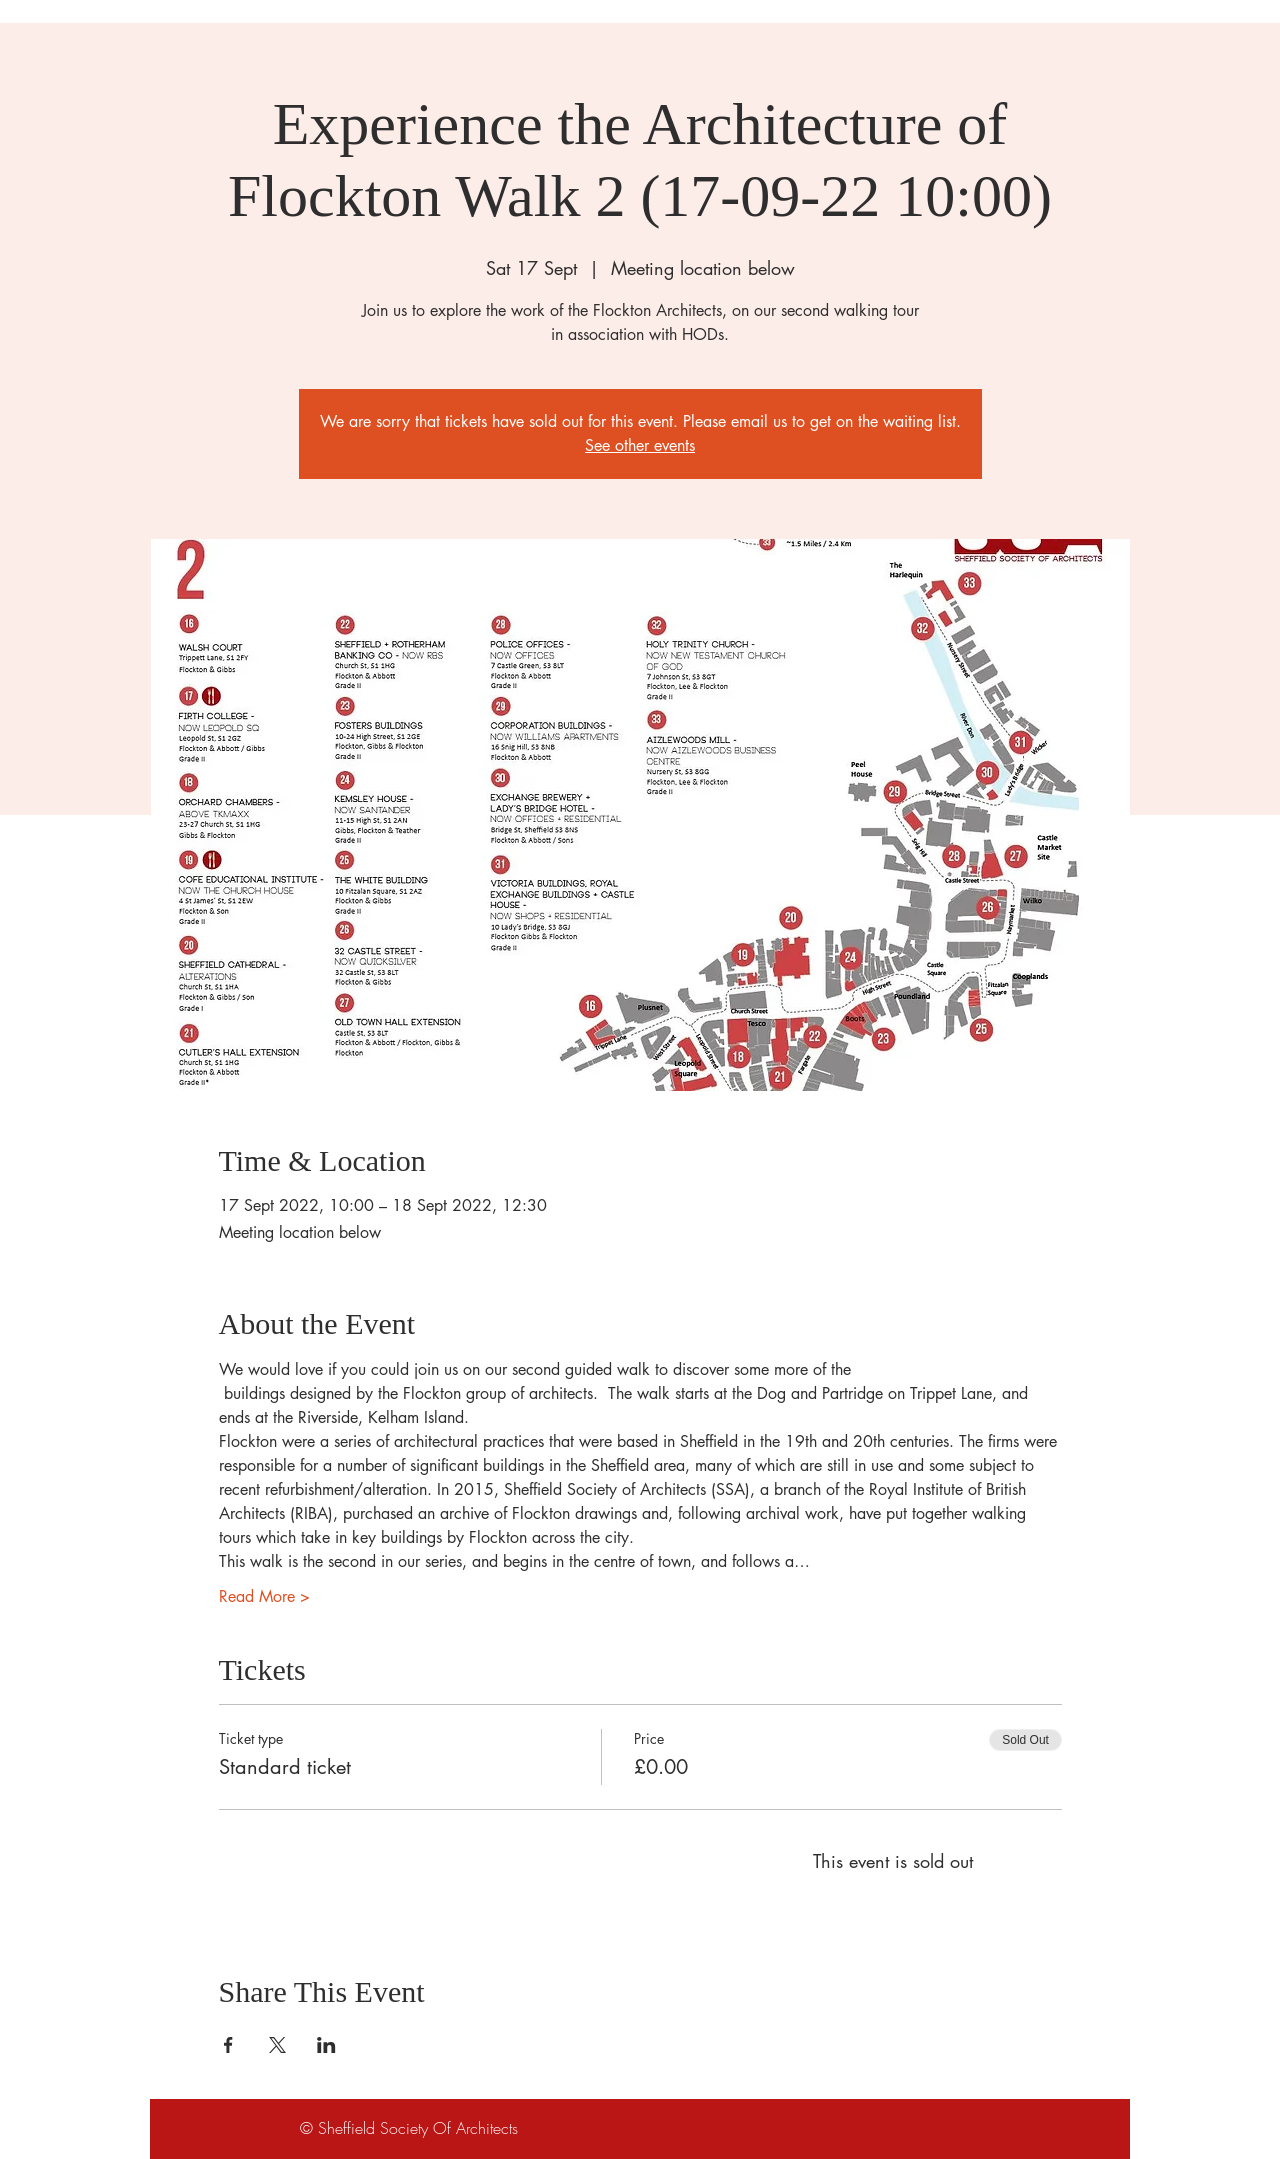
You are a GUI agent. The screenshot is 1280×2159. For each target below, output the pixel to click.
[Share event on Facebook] (228, 2045)
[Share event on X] (277, 2045)
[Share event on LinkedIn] (326, 2045)
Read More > (264, 1596)
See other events (640, 445)
